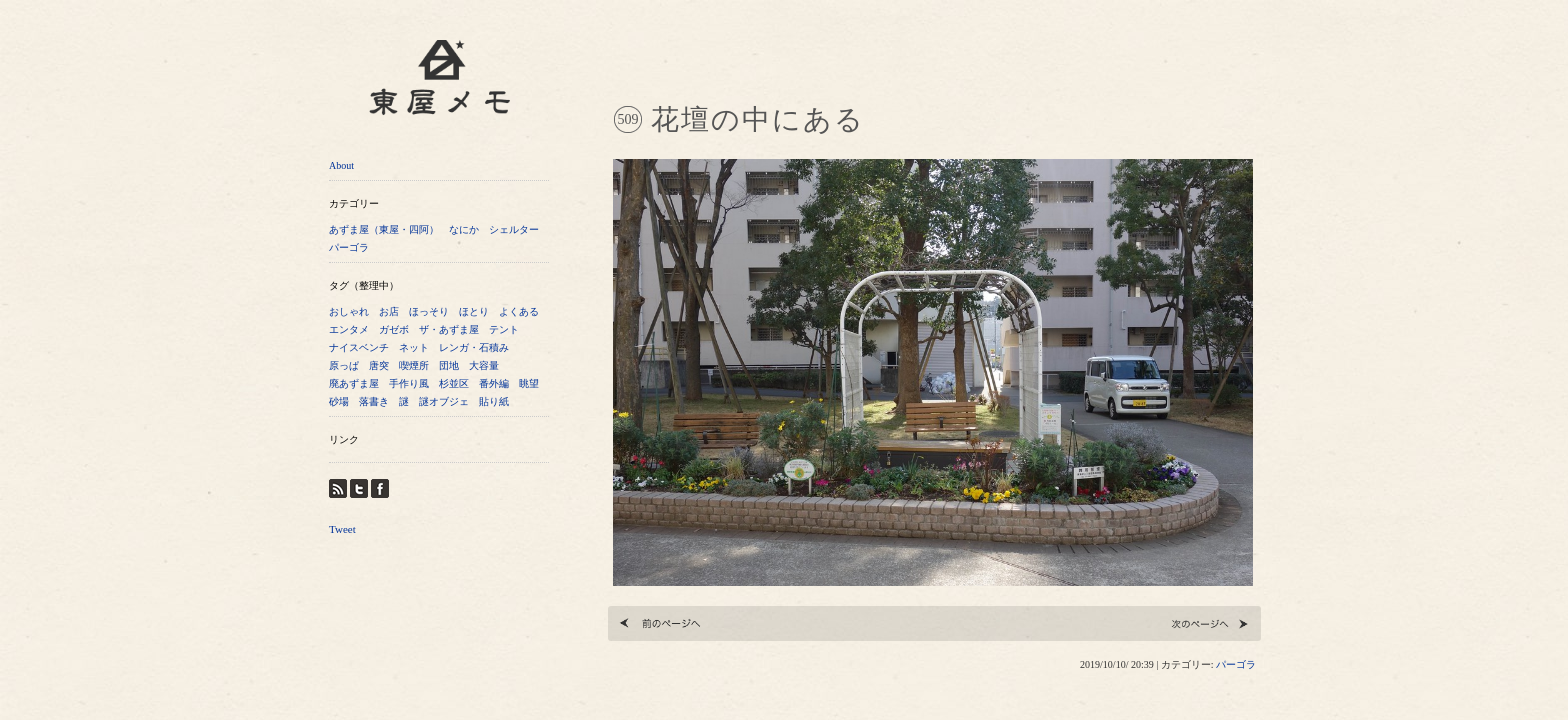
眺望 (529, 383)
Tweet (342, 529)
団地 (449, 365)
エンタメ (349, 329)
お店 (389, 311)
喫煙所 (414, 365)
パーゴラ (349, 247)
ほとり (474, 311)
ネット (414, 347)
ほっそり (429, 311)
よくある (519, 311)
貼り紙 (494, 401)
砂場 (339, 401)
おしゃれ (349, 311)
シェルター (514, 229)
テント (504, 329)
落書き (374, 401)
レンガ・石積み (474, 347)
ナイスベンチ (359, 347)
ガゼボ (394, 329)
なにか (464, 229)
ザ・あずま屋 (449, 329)
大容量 (484, 365)
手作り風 (409, 383)
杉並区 (454, 383)
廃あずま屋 (354, 383)
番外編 (494, 383)
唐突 (379, 365)
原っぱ (344, 365)
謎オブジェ (444, 401)
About (341, 165)
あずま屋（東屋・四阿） (384, 229)
